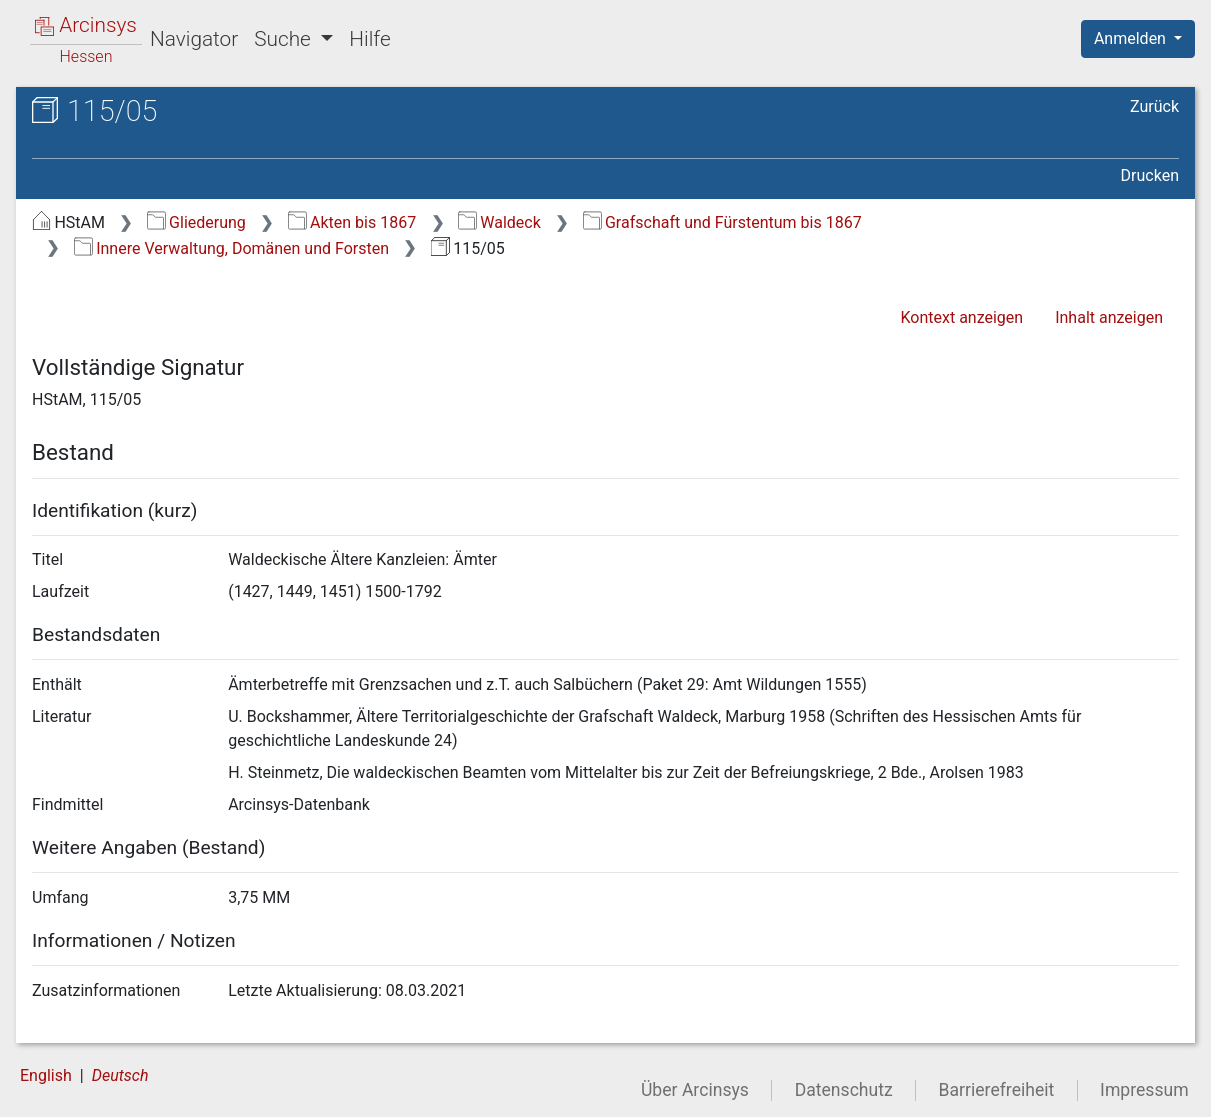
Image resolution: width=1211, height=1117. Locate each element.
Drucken (1150, 175)
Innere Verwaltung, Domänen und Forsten (231, 248)
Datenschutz (844, 1090)
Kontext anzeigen (961, 317)
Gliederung (196, 222)
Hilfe (369, 39)
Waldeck (499, 222)
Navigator (194, 39)
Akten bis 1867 (352, 222)
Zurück (1154, 106)
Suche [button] (285, 39)
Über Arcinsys (695, 1090)
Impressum (1144, 1090)
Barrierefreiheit (997, 1090)
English (46, 1075)
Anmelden (1132, 38)
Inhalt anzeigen (1109, 317)
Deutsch (120, 1075)
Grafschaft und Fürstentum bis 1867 (722, 222)
